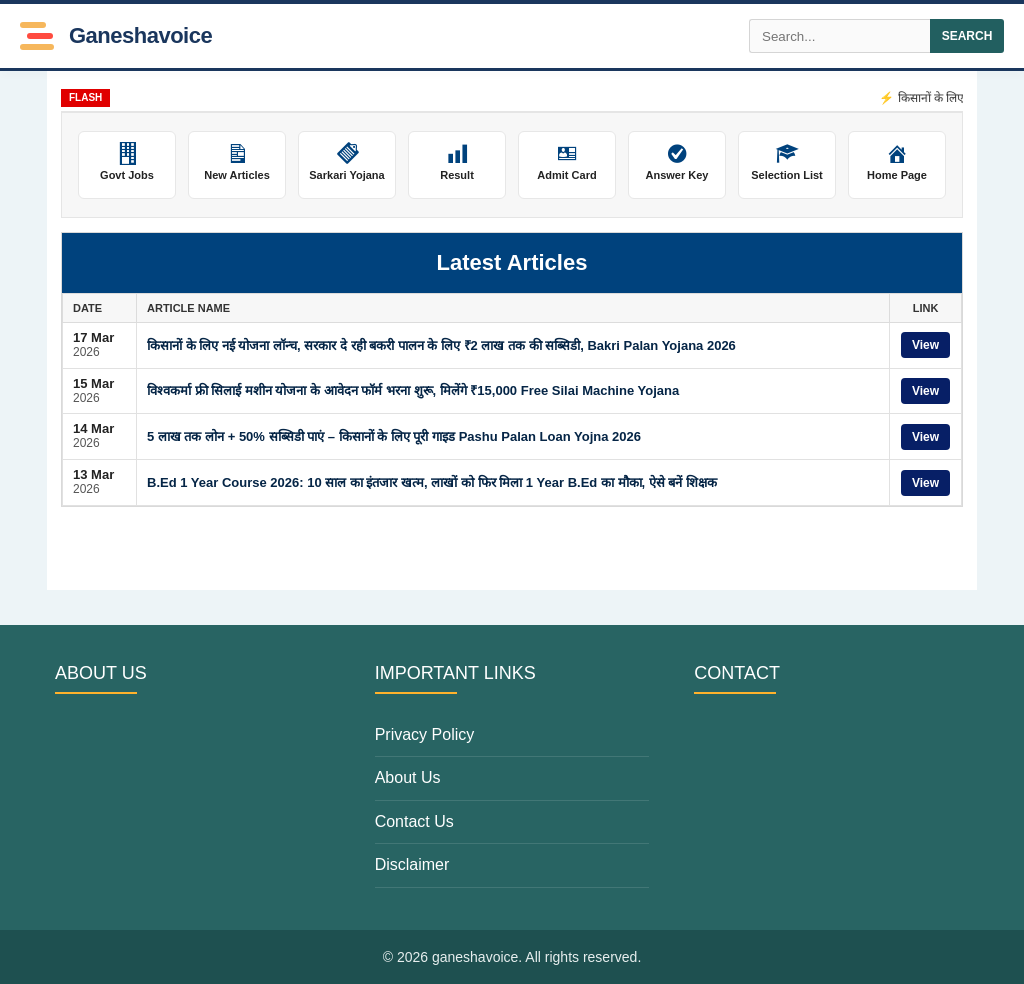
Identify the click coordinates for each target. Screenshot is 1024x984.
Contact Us (414, 821)
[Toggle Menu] (37, 36)
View (925, 345)
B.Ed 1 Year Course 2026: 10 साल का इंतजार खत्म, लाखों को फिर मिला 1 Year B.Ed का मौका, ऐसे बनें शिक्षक (432, 482)
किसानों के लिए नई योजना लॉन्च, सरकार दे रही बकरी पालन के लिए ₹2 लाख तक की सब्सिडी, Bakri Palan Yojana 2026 (441, 345)
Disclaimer (412, 864)
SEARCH (967, 36)
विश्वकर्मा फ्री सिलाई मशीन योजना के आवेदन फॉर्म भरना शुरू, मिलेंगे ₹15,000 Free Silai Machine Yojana (413, 390)
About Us (408, 777)
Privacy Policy (425, 734)
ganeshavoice (140, 36)
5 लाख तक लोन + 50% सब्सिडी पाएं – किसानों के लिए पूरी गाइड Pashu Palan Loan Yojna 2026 (394, 436)
